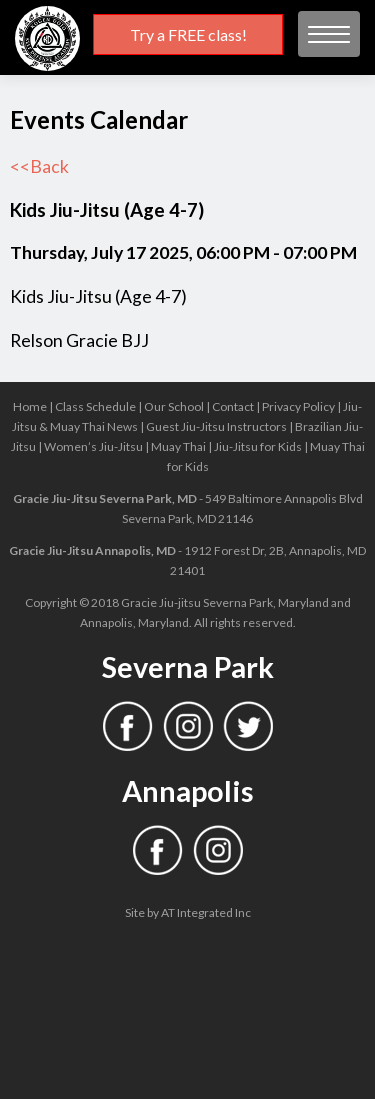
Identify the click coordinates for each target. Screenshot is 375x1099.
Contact (233, 406)
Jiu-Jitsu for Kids (258, 446)
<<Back (39, 166)
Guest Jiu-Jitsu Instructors (216, 426)
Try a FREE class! (188, 34)
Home (30, 406)
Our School (174, 406)
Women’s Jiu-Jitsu (93, 446)
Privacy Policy (298, 406)
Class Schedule (95, 406)
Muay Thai (178, 446)
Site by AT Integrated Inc (188, 912)
